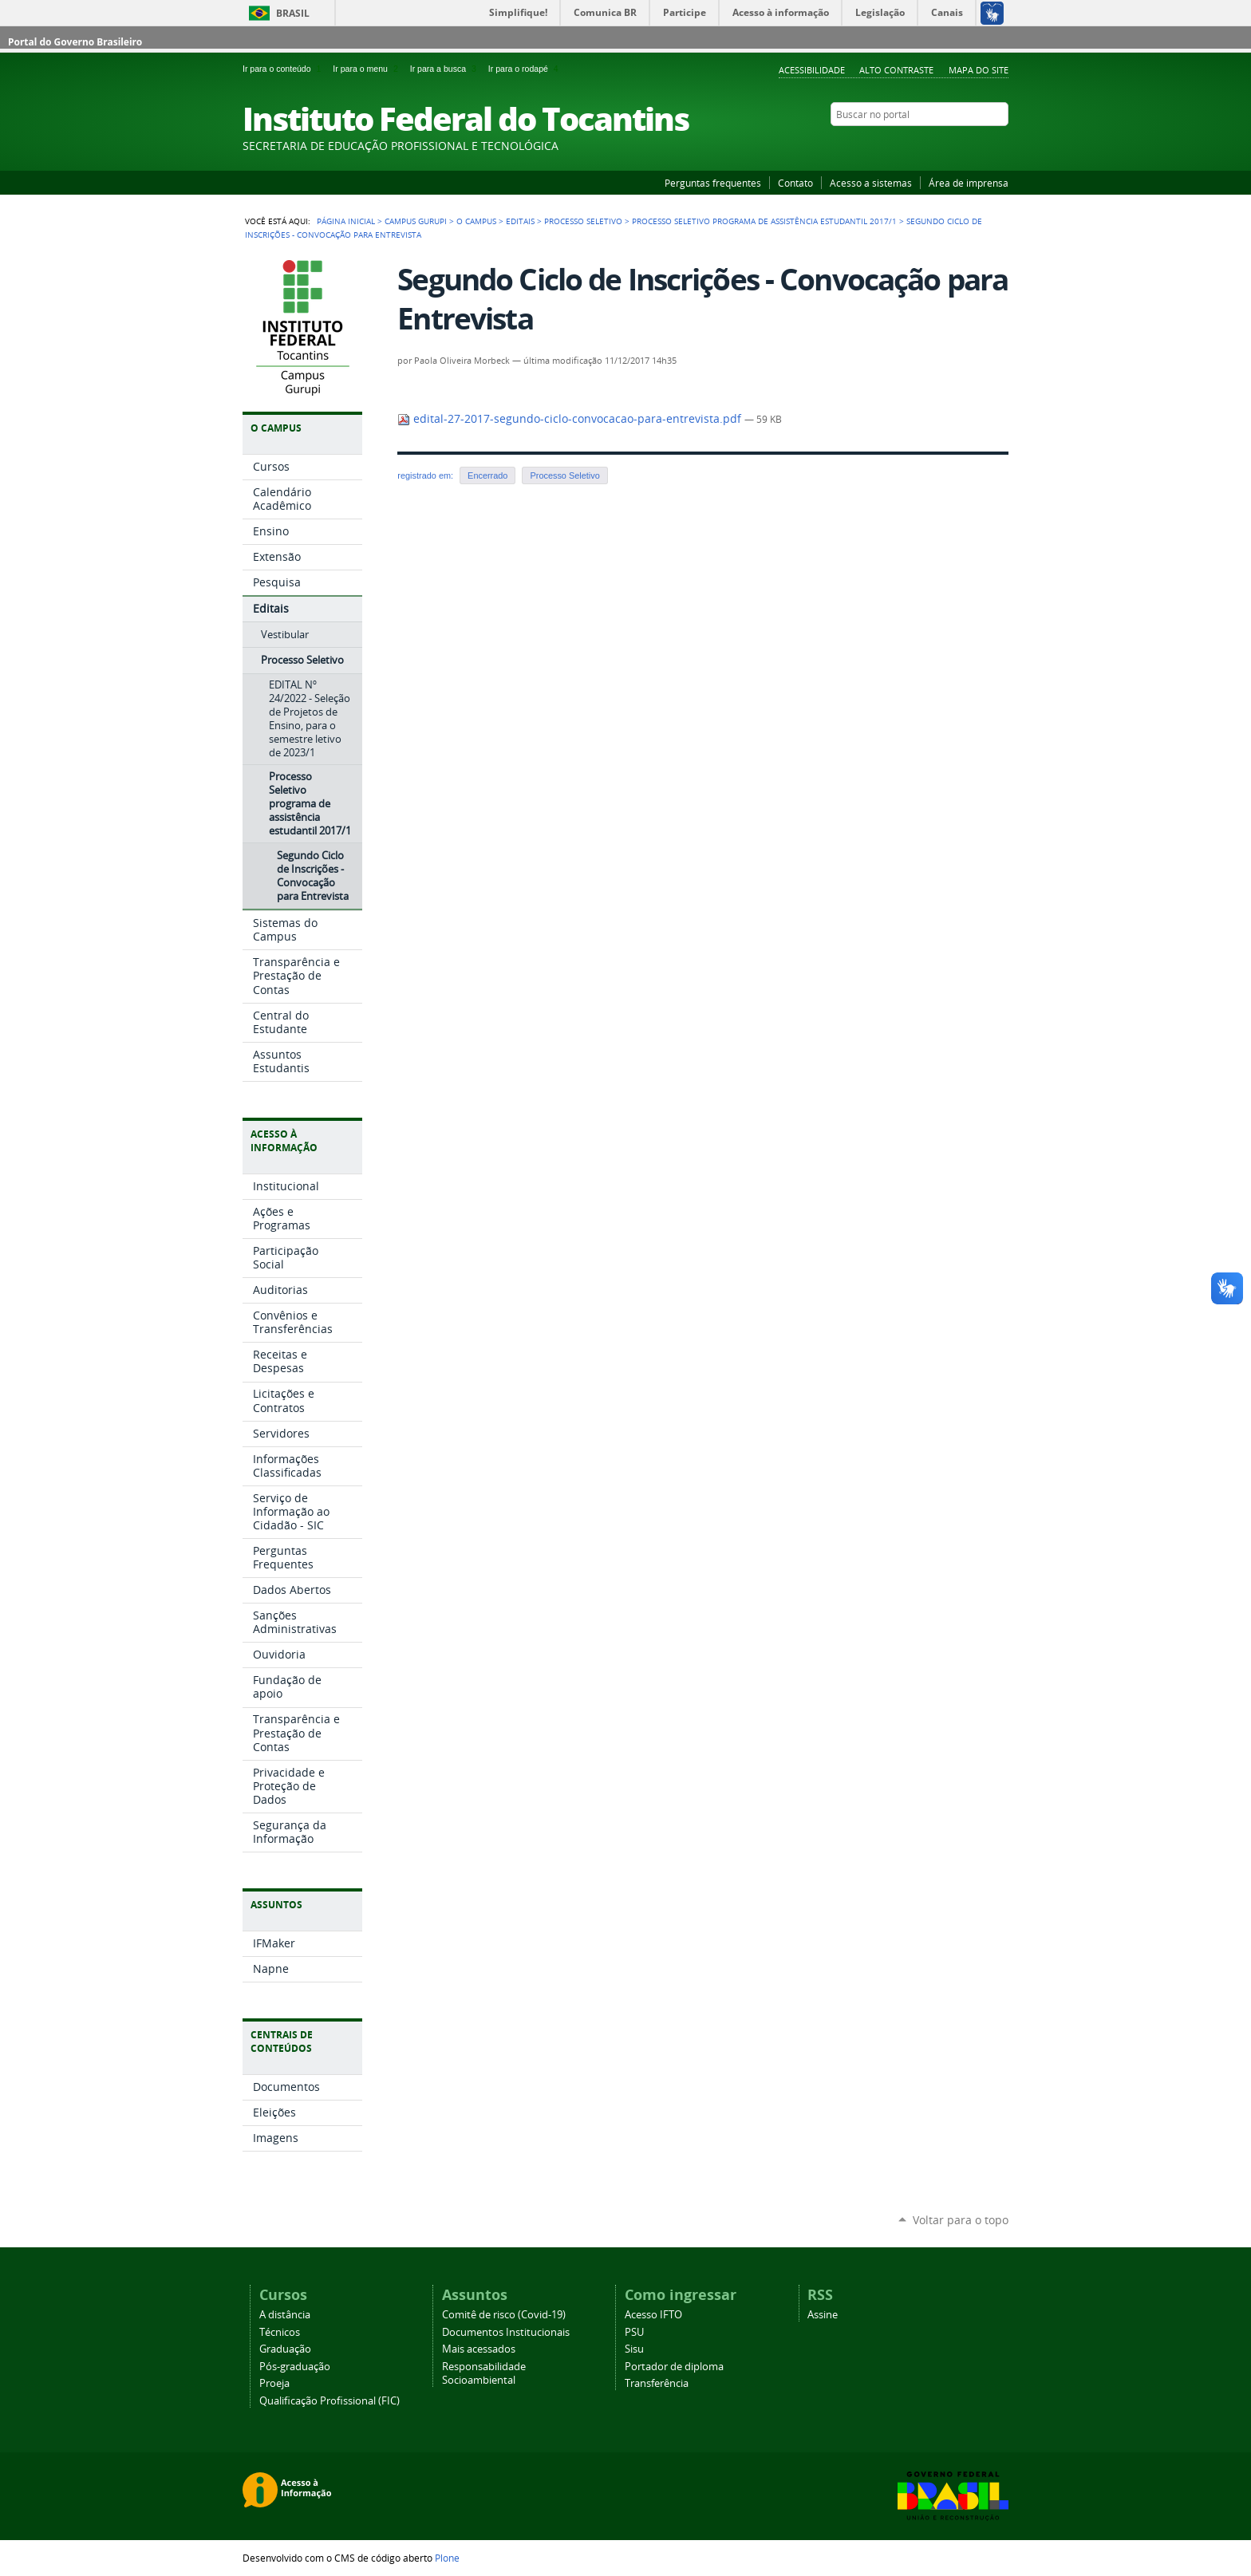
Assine (822, 2315)
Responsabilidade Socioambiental (484, 2373)
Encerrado (487, 475)
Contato (795, 182)
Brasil (293, 13)
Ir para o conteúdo (284, 68)
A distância (284, 2315)
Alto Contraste (896, 70)
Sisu (634, 2349)
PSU (634, 2332)
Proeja (274, 2383)
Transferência (657, 2383)
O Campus (476, 221)
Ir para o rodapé (525, 68)
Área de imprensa (968, 182)
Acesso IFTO (653, 2315)
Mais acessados (478, 2349)
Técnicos (279, 2332)
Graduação (285, 2349)
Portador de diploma (674, 2366)
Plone (447, 2557)
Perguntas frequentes (713, 182)
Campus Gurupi (416, 221)
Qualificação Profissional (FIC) (329, 2401)
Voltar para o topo (960, 2219)
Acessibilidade (812, 70)
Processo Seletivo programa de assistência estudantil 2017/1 (764, 221)
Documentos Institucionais (506, 2332)
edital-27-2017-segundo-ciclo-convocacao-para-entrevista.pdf (570, 419)
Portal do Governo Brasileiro (75, 42)
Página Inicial (346, 221)
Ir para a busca (446, 68)
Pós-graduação (294, 2366)
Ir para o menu (368, 68)
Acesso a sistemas (871, 182)
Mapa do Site (978, 70)
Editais (520, 221)
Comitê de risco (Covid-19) (504, 2315)
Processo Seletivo (583, 221)
